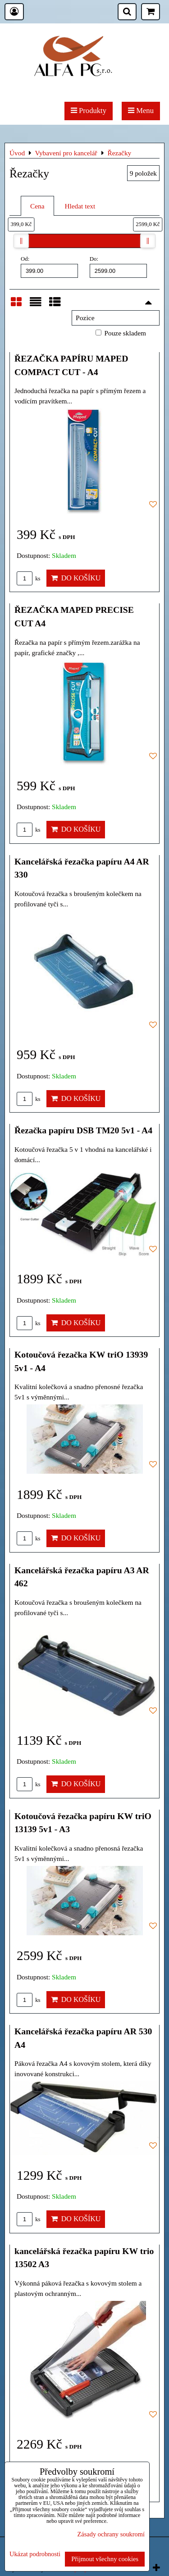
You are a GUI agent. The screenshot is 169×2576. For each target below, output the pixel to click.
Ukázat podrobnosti (34, 2554)
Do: (118, 266)
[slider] (21, 241)
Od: (49, 266)
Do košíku (76, 578)
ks (29, 578)
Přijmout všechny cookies (104, 2558)
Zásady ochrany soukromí (111, 2534)
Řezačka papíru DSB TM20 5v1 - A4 (83, 1130)
